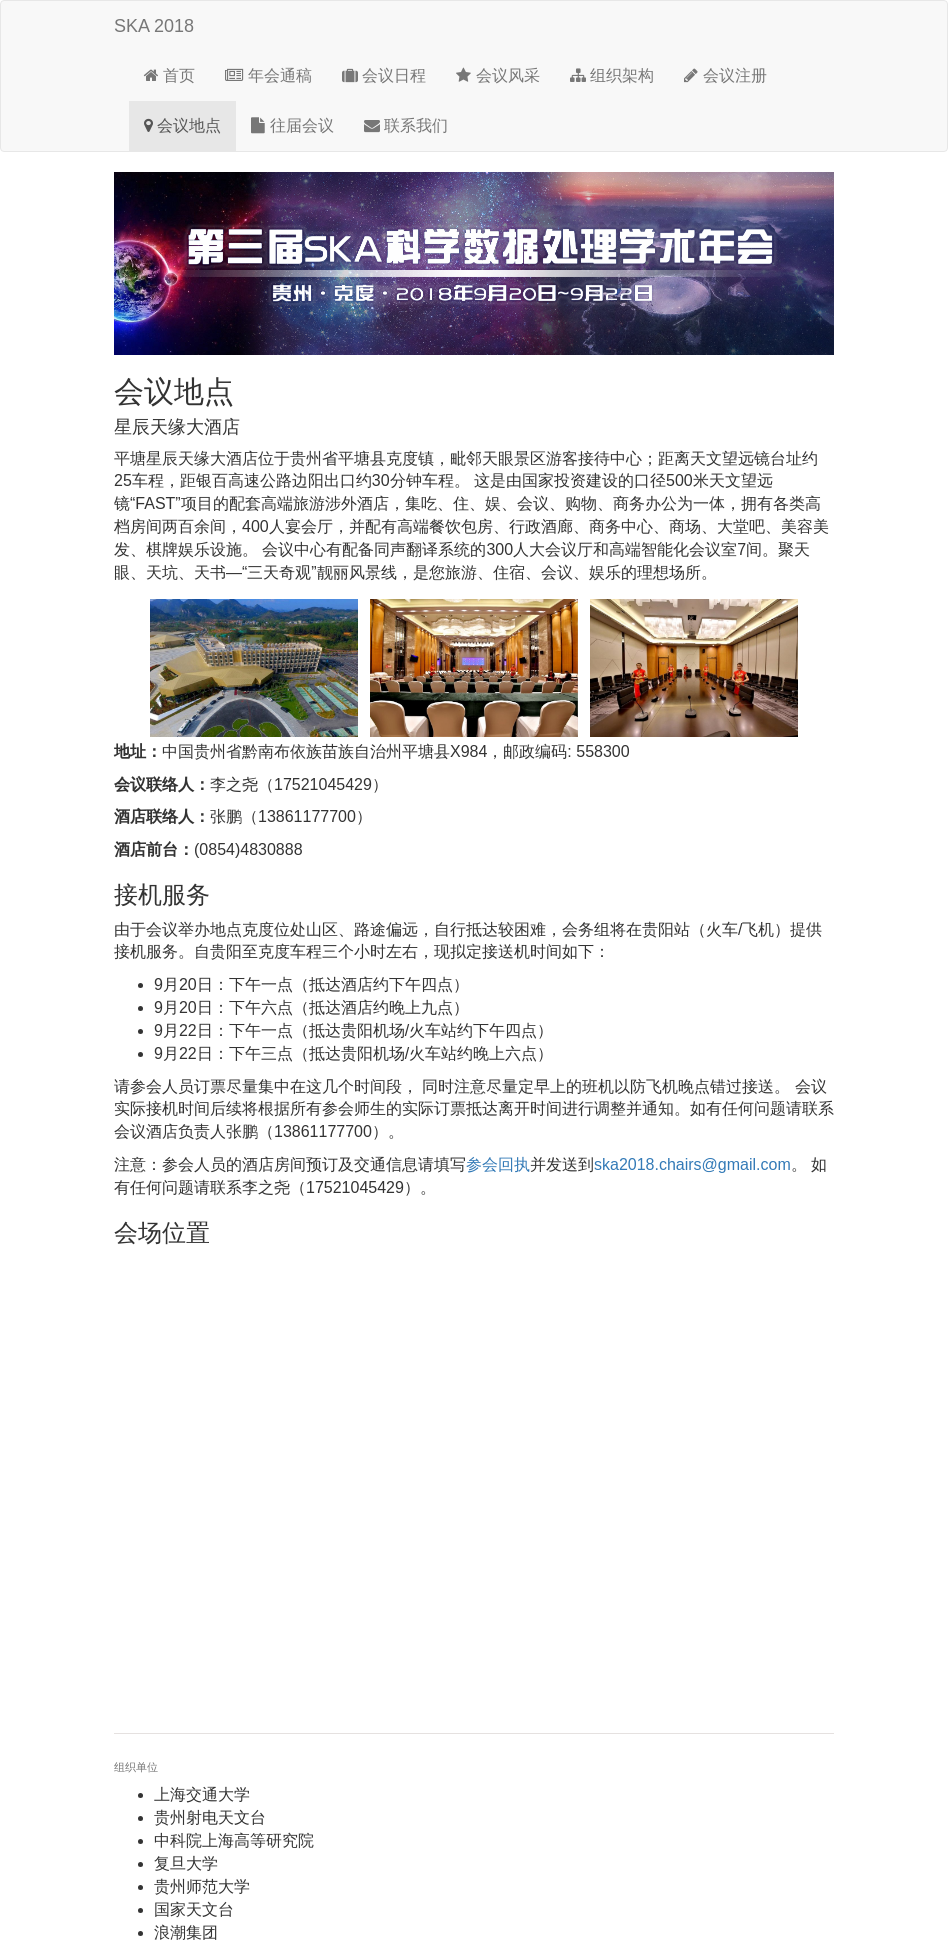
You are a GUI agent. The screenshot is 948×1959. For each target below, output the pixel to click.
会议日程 (384, 75)
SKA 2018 (154, 26)
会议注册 (725, 75)
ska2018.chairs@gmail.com (692, 1164)
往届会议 (292, 125)
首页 (169, 75)
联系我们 (406, 125)
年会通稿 (268, 75)
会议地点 (182, 125)
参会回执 (498, 1164)
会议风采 (497, 75)
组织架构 (612, 75)
